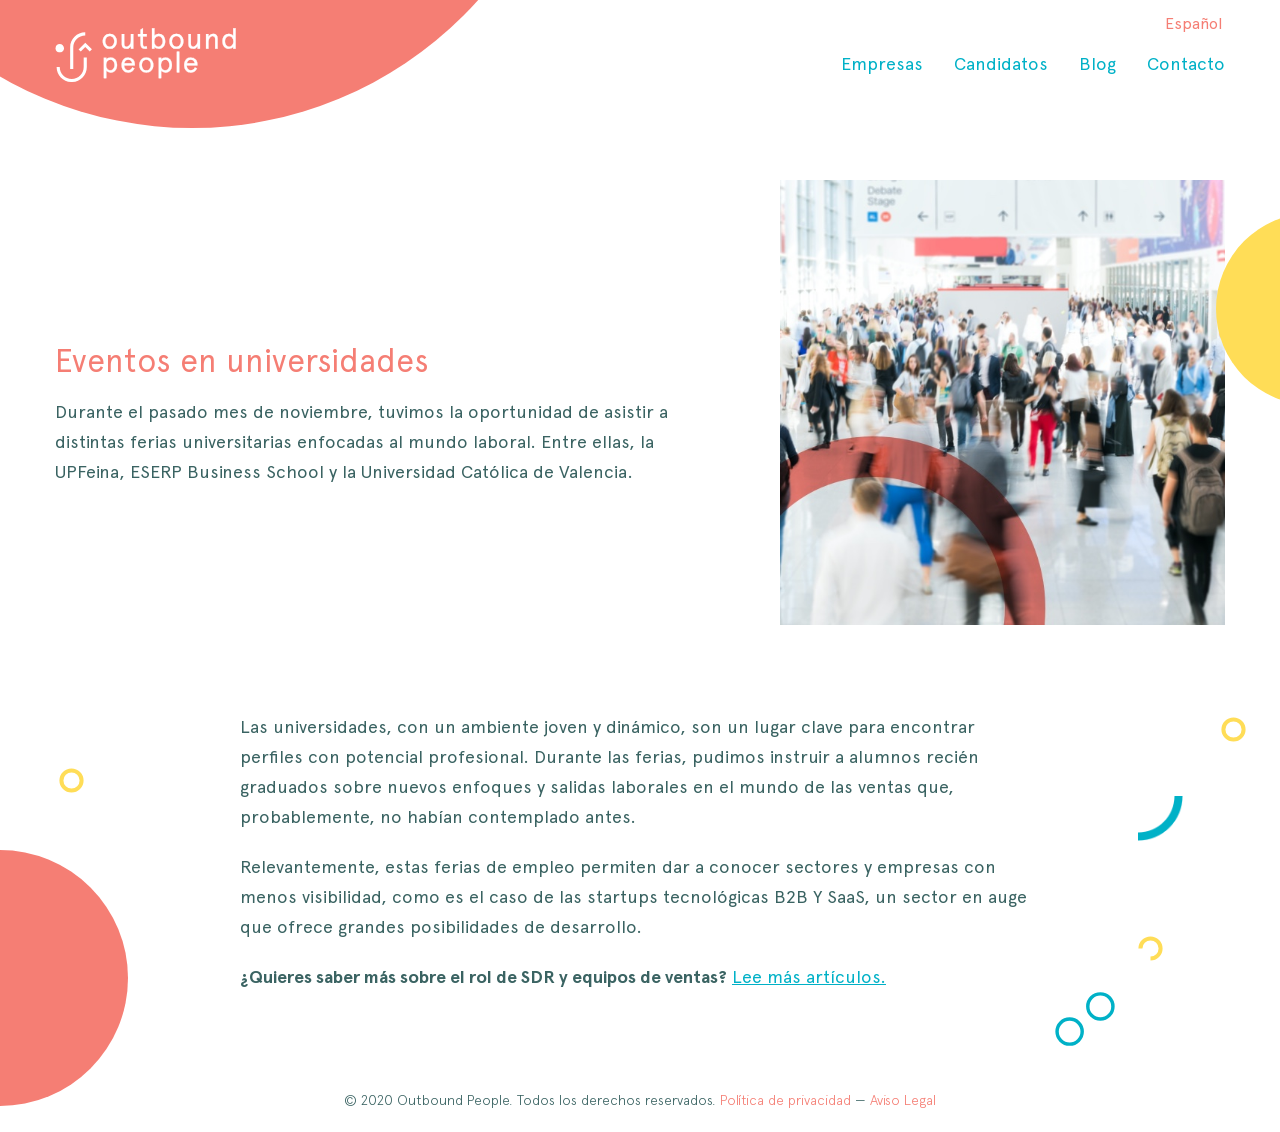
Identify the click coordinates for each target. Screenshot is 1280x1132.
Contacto (1186, 63)
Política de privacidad (785, 1100)
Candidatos (1001, 63)
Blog (1097, 63)
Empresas (882, 63)
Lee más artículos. (809, 976)
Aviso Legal (903, 1100)
